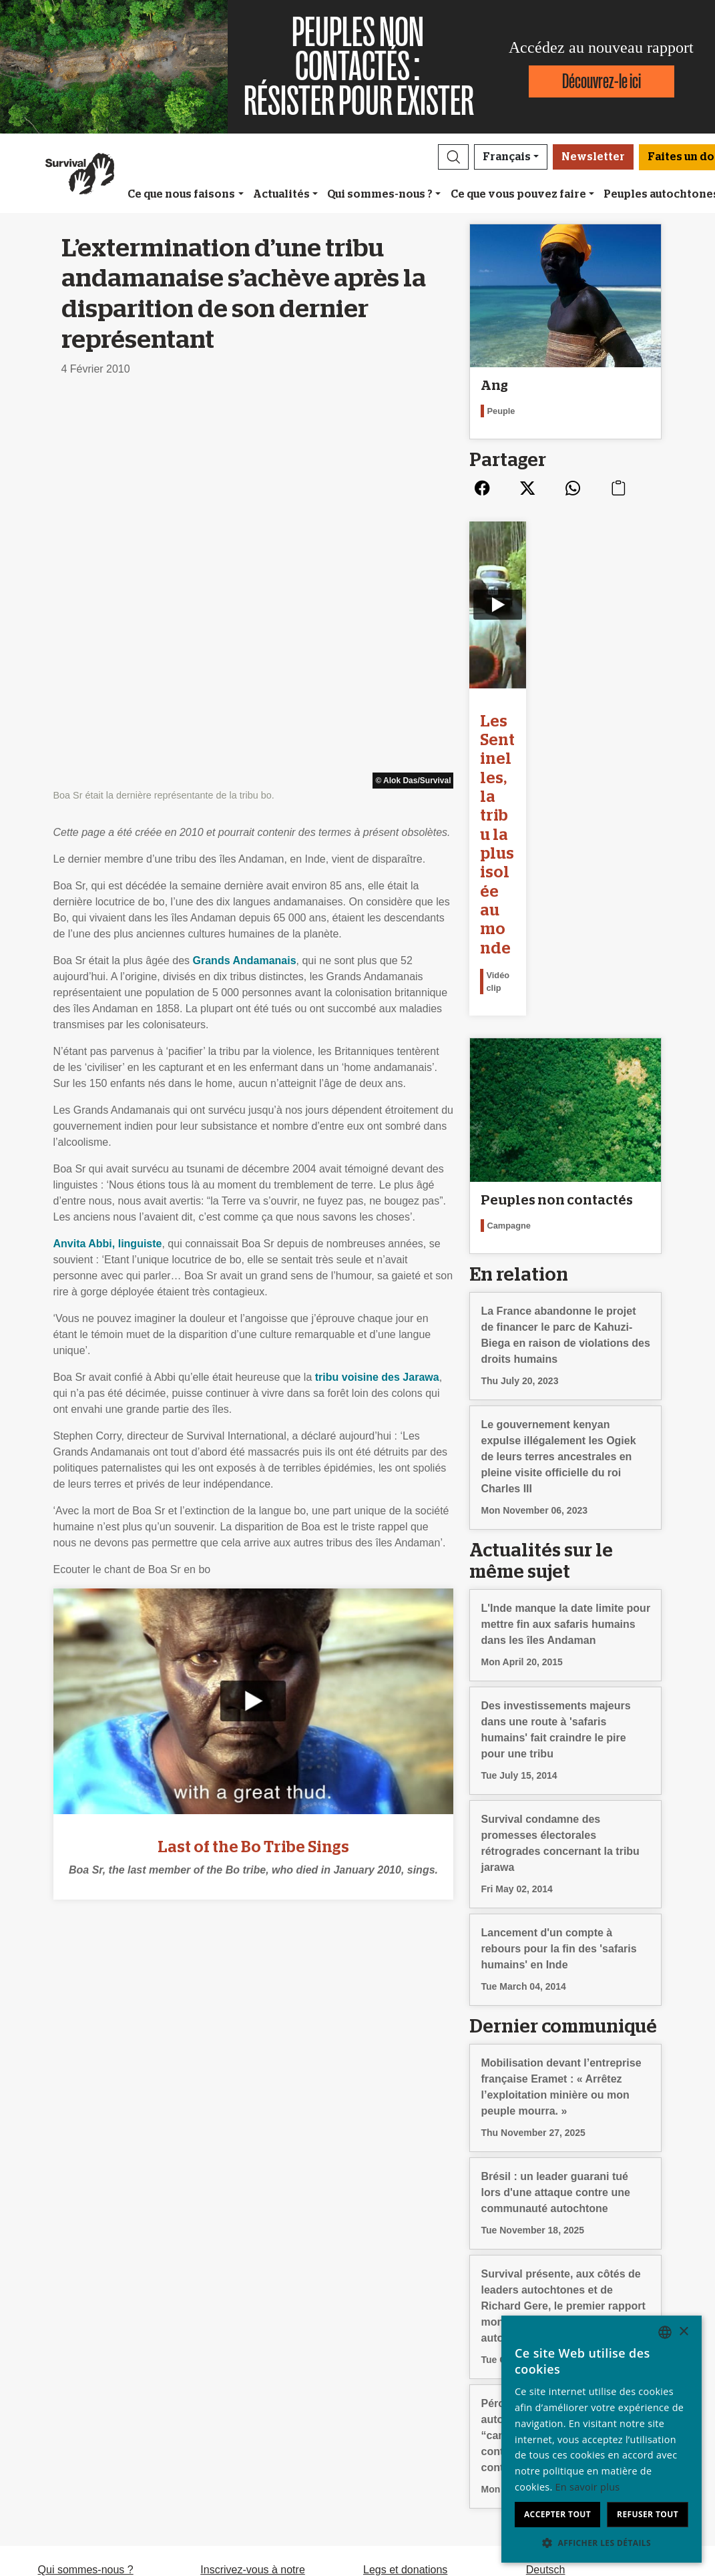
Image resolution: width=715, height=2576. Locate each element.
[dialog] (601, 2439)
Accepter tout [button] (557, 2514)
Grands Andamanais (244, 576)
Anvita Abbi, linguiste (107, 859)
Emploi (54, 2372)
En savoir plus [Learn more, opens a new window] (587, 2487)
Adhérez (383, 2372)
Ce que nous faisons (181, 194)
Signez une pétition (245, 2404)
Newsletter (593, 157)
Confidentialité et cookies (97, 2404)
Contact (56, 2420)
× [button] (683, 2332)
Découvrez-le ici (601, 81)
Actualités (281, 194)
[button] (453, 157)
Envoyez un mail (239, 2388)
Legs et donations (405, 2356)
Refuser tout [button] (647, 2514)
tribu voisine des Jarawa (377, 992)
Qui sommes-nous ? (380, 194)
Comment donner (404, 2388)
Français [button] (507, 157)
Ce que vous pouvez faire (518, 194)
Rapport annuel (74, 2388)
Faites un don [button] (409, 2452)
